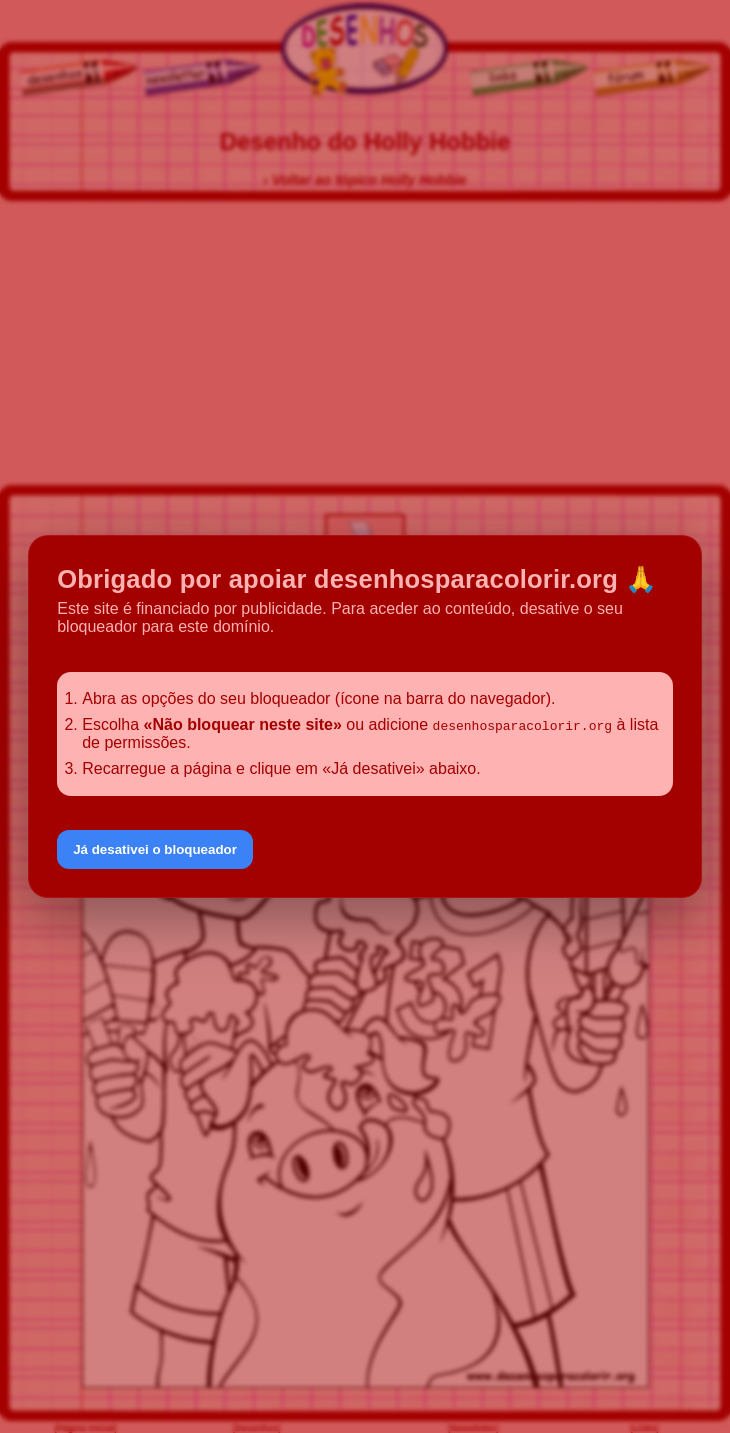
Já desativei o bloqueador (155, 849)
